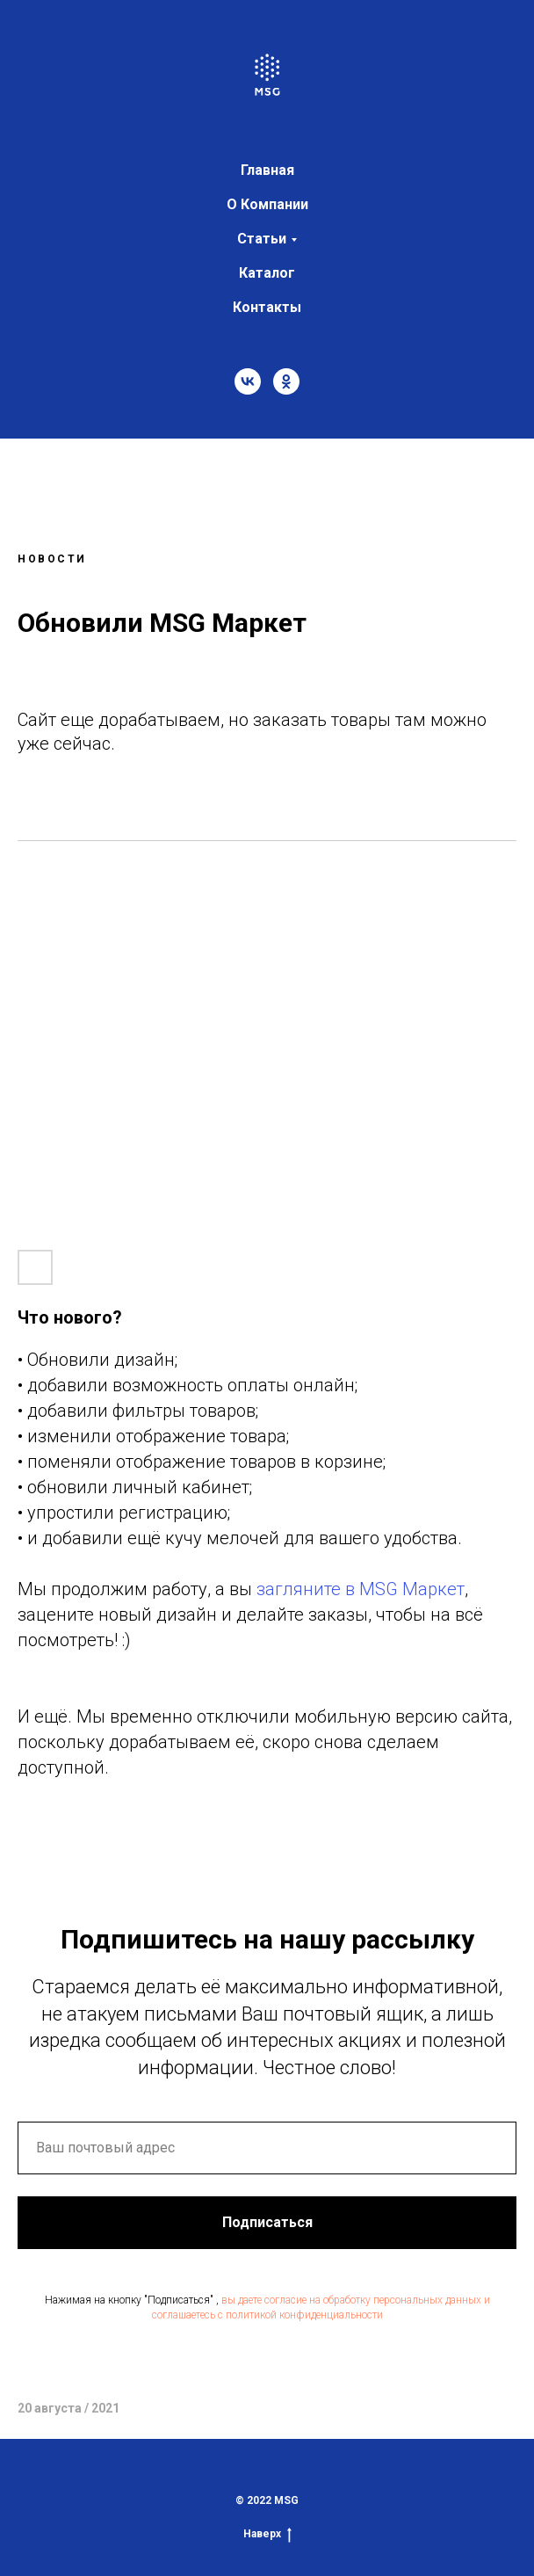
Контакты (267, 307)
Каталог (267, 273)
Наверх (267, 2534)
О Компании (267, 204)
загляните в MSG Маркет (360, 1589)
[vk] (248, 381)
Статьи (261, 238)
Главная (267, 170)
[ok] (286, 381)
